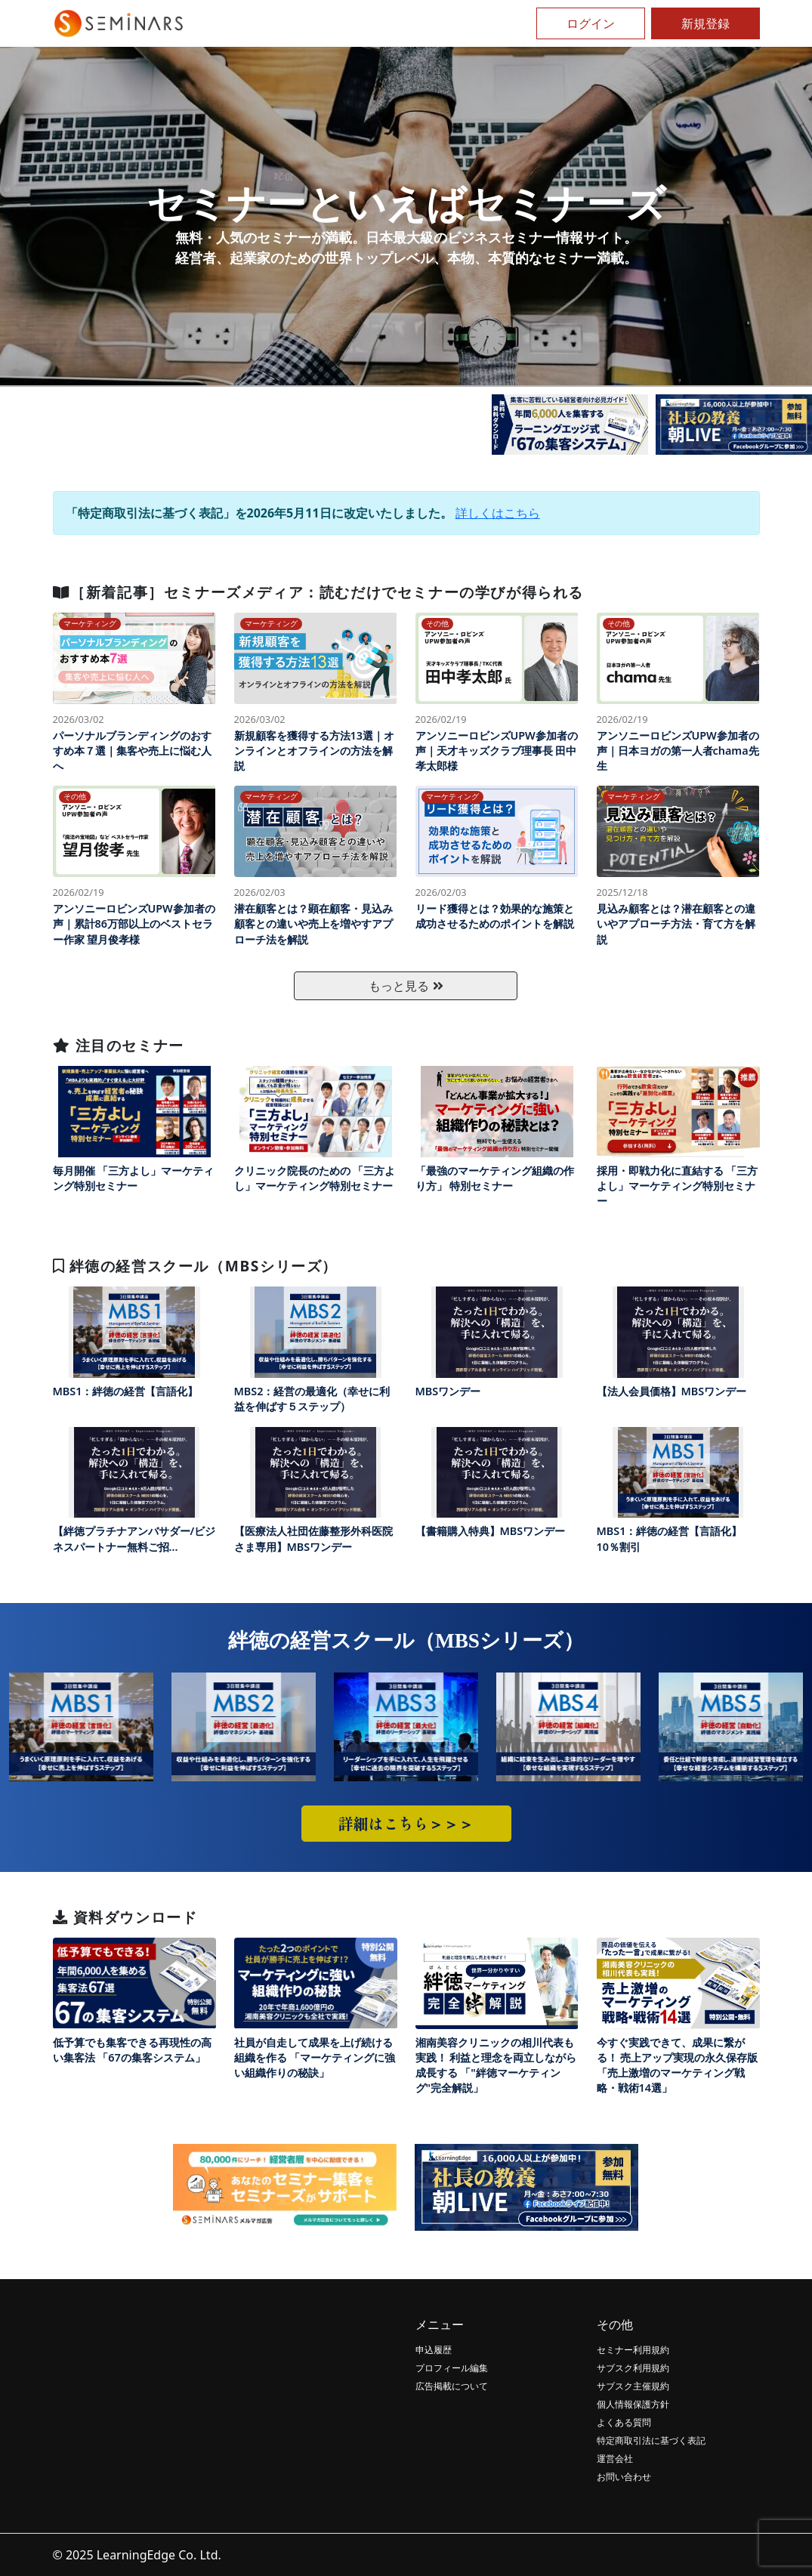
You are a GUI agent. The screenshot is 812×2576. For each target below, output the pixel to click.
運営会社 (615, 2458)
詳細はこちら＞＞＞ (406, 1823)
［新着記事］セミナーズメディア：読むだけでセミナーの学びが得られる (318, 592)
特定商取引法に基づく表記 (651, 2440)
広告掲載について (451, 2386)
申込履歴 (433, 2349)
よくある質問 (624, 2422)
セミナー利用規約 (633, 2349)
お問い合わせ (624, 2476)
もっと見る (406, 986)
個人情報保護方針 (633, 2404)
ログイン (591, 23)
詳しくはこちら (497, 513)
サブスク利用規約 (633, 2367)
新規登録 (705, 23)
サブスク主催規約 (633, 2386)
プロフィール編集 (451, 2367)
